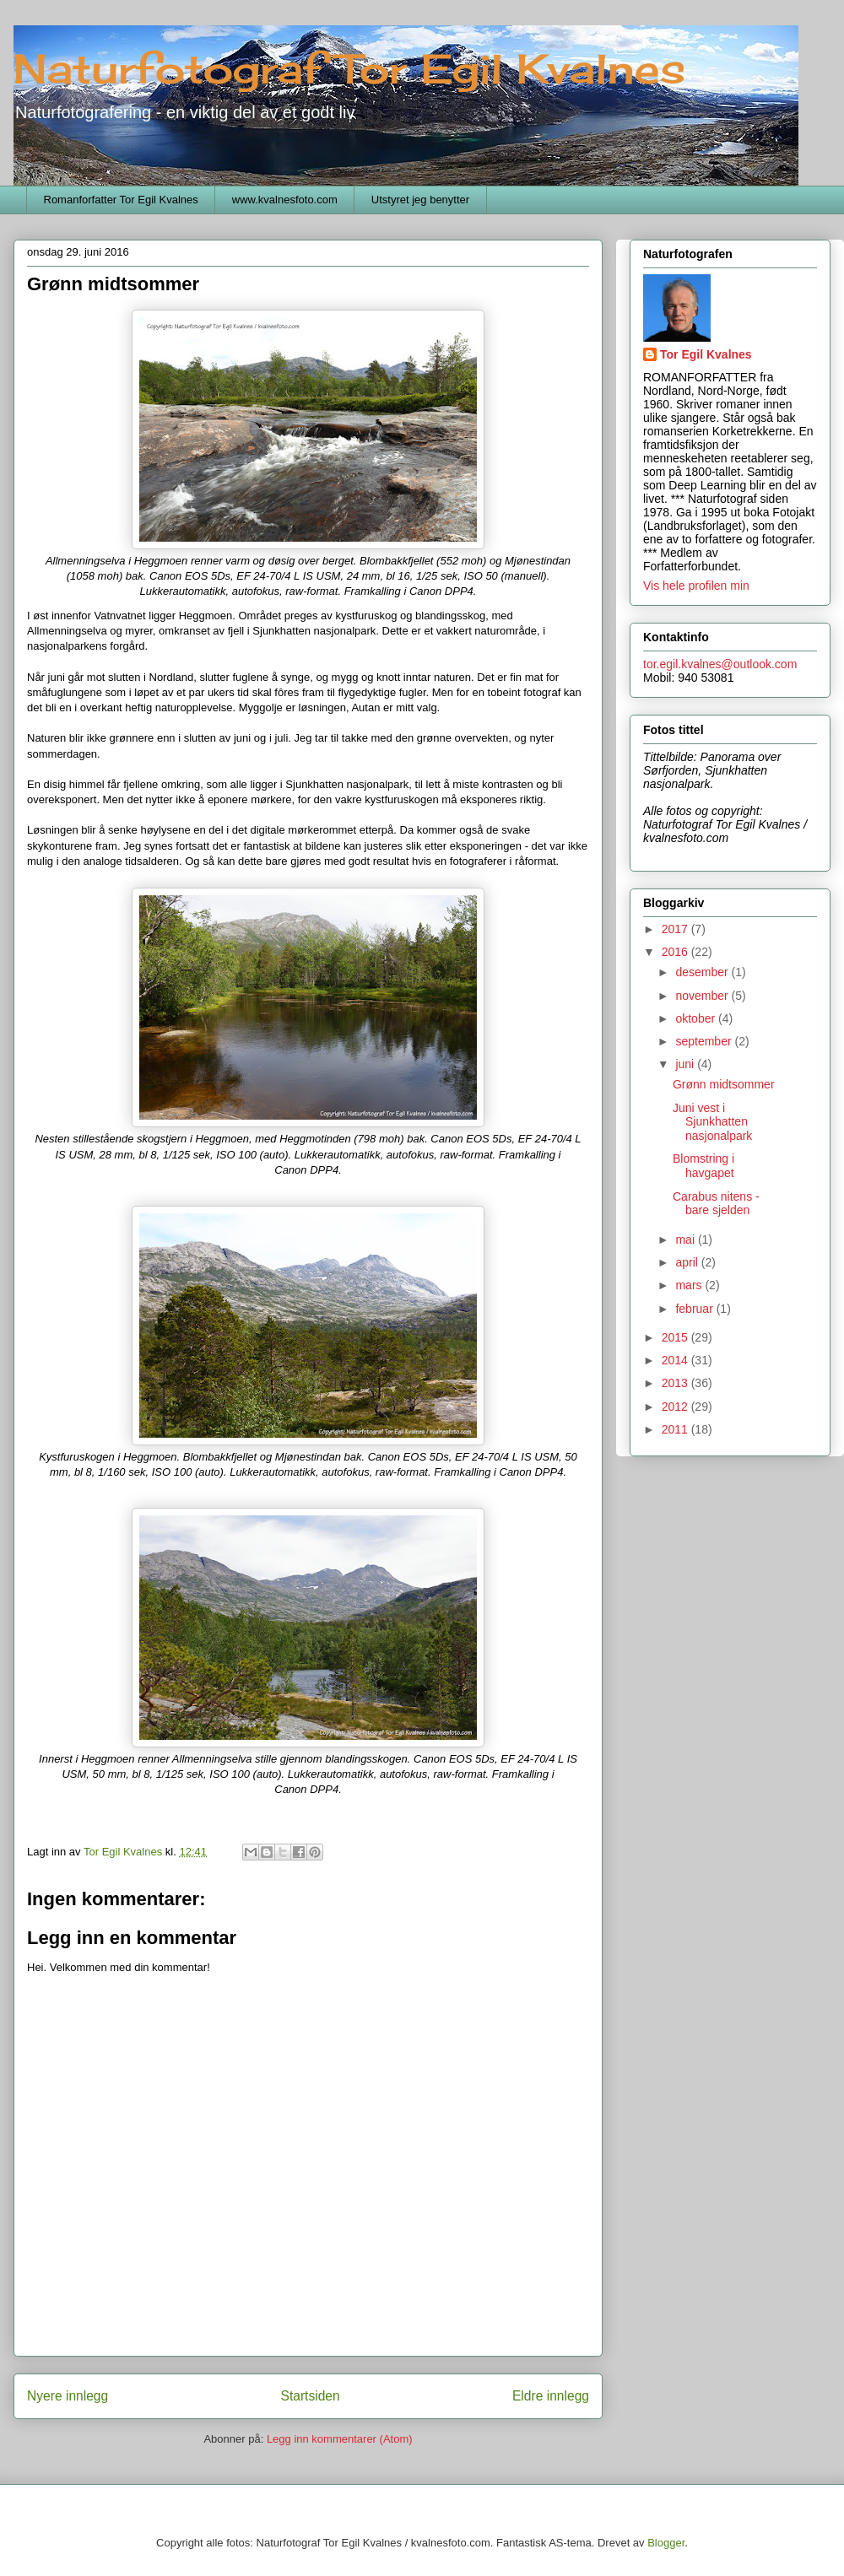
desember (703, 972)
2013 (676, 1383)
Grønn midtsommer (724, 1084)
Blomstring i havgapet (703, 1166)
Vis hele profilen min (696, 585)
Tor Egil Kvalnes (706, 354)
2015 (676, 1337)
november (703, 995)
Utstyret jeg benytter (420, 199)
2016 (676, 952)
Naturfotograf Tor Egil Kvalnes (349, 69)
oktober (696, 1018)
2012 (676, 1406)
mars (690, 1285)
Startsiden (309, 2396)
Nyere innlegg (67, 2396)
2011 (676, 1429)
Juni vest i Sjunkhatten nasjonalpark (712, 1122)
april (688, 1262)
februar (695, 1308)
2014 (676, 1360)
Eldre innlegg (550, 2396)
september (704, 1041)
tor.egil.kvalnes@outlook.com (720, 664)
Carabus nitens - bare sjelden (716, 1204)
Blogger (665, 2542)
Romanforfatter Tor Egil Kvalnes (121, 199)
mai (686, 1239)
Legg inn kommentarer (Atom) (340, 2439)
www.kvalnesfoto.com (285, 199)
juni (686, 1064)
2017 (676, 929)
